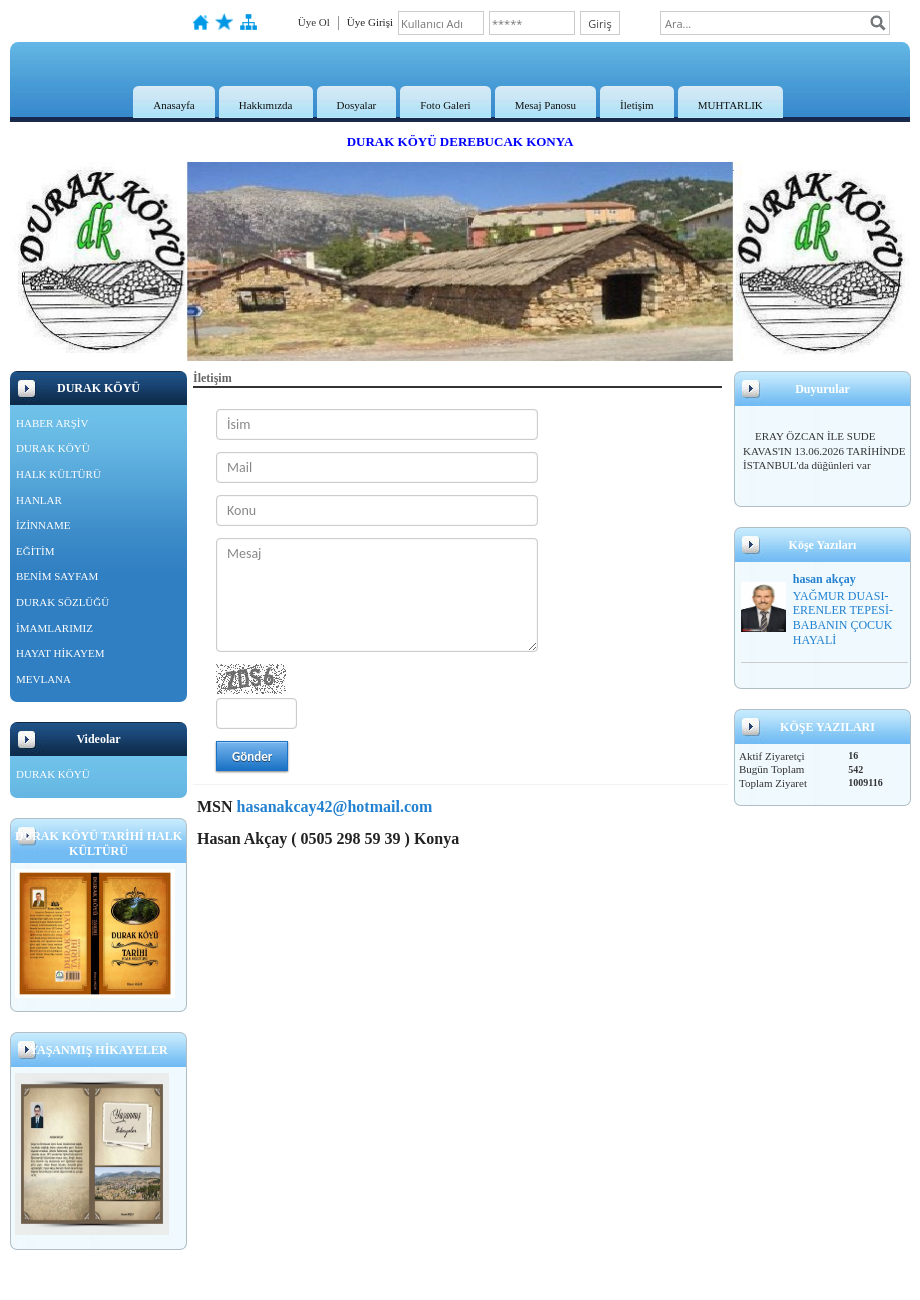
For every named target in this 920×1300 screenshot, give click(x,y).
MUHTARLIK (730, 105)
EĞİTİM (35, 551)
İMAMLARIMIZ (54, 628)
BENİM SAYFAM (57, 576)
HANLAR (39, 500)
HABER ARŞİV (52, 423)
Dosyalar (357, 105)
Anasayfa (174, 105)
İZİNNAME (43, 525)
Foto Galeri (445, 105)
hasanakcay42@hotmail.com (335, 806)
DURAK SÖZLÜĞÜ (62, 602)
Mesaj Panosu (545, 105)
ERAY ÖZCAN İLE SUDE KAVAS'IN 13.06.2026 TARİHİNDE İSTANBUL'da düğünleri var (824, 451)
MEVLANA (43, 679)
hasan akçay (824, 579)
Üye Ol (314, 22)
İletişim (637, 105)
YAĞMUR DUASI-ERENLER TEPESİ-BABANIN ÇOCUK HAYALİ (843, 618)
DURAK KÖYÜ (53, 448)
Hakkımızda (266, 105)
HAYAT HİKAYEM (60, 653)
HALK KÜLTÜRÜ (58, 474)
